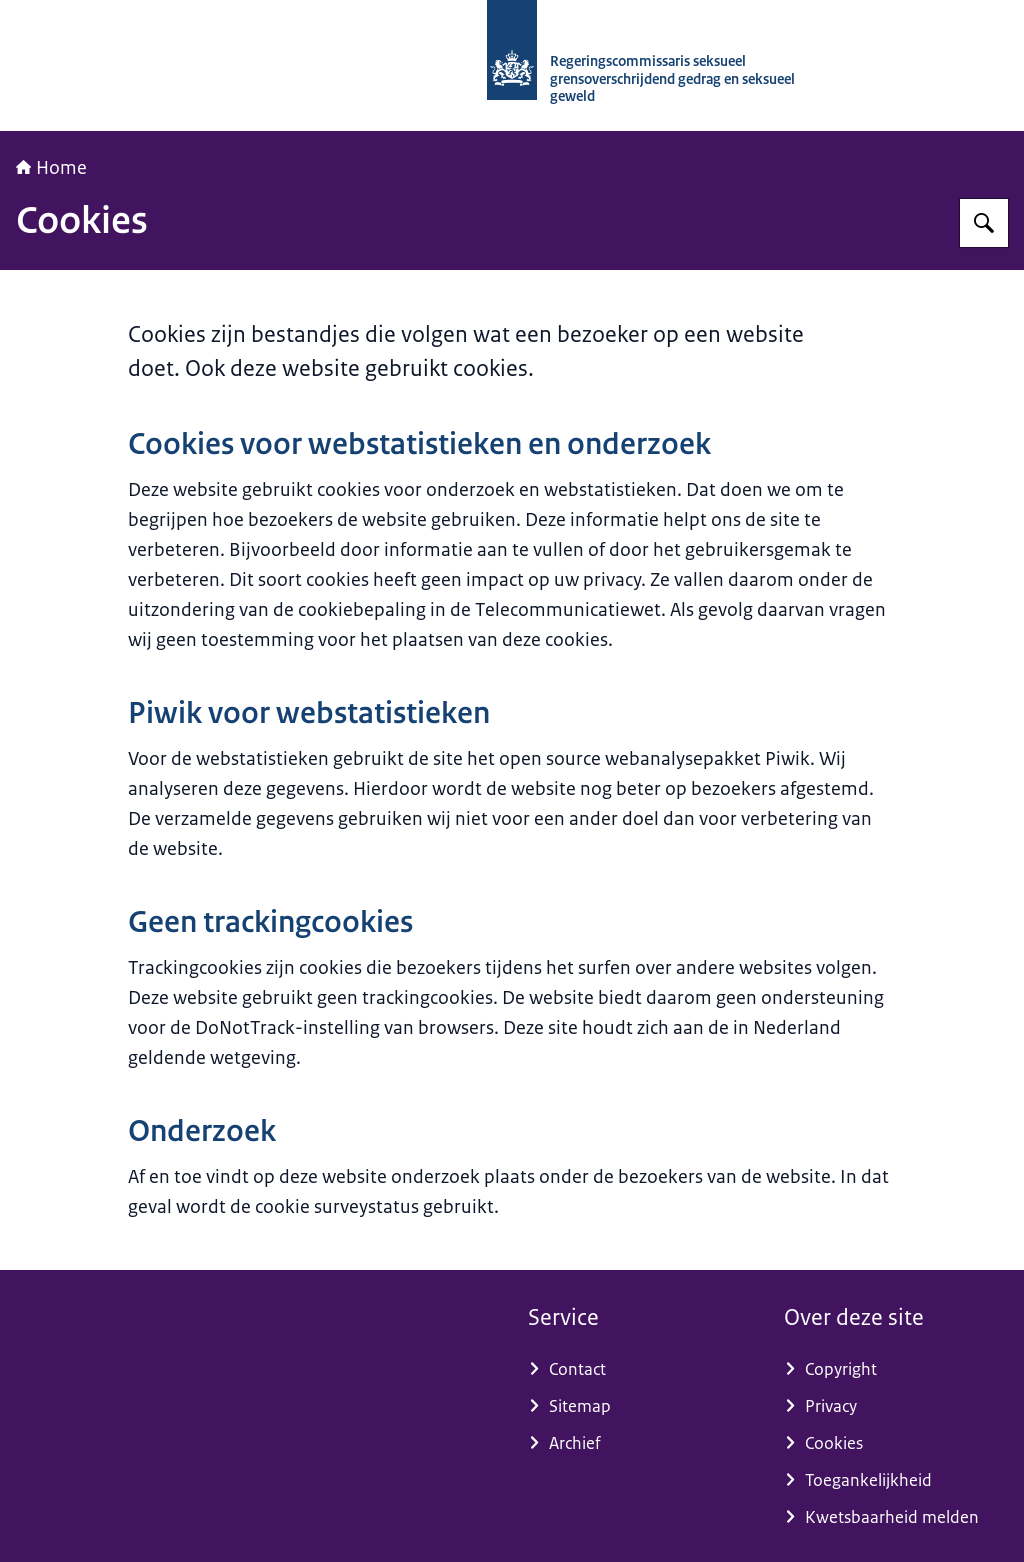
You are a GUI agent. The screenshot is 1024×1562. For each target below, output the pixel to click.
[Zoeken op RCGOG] (984, 223)
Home (51, 168)
